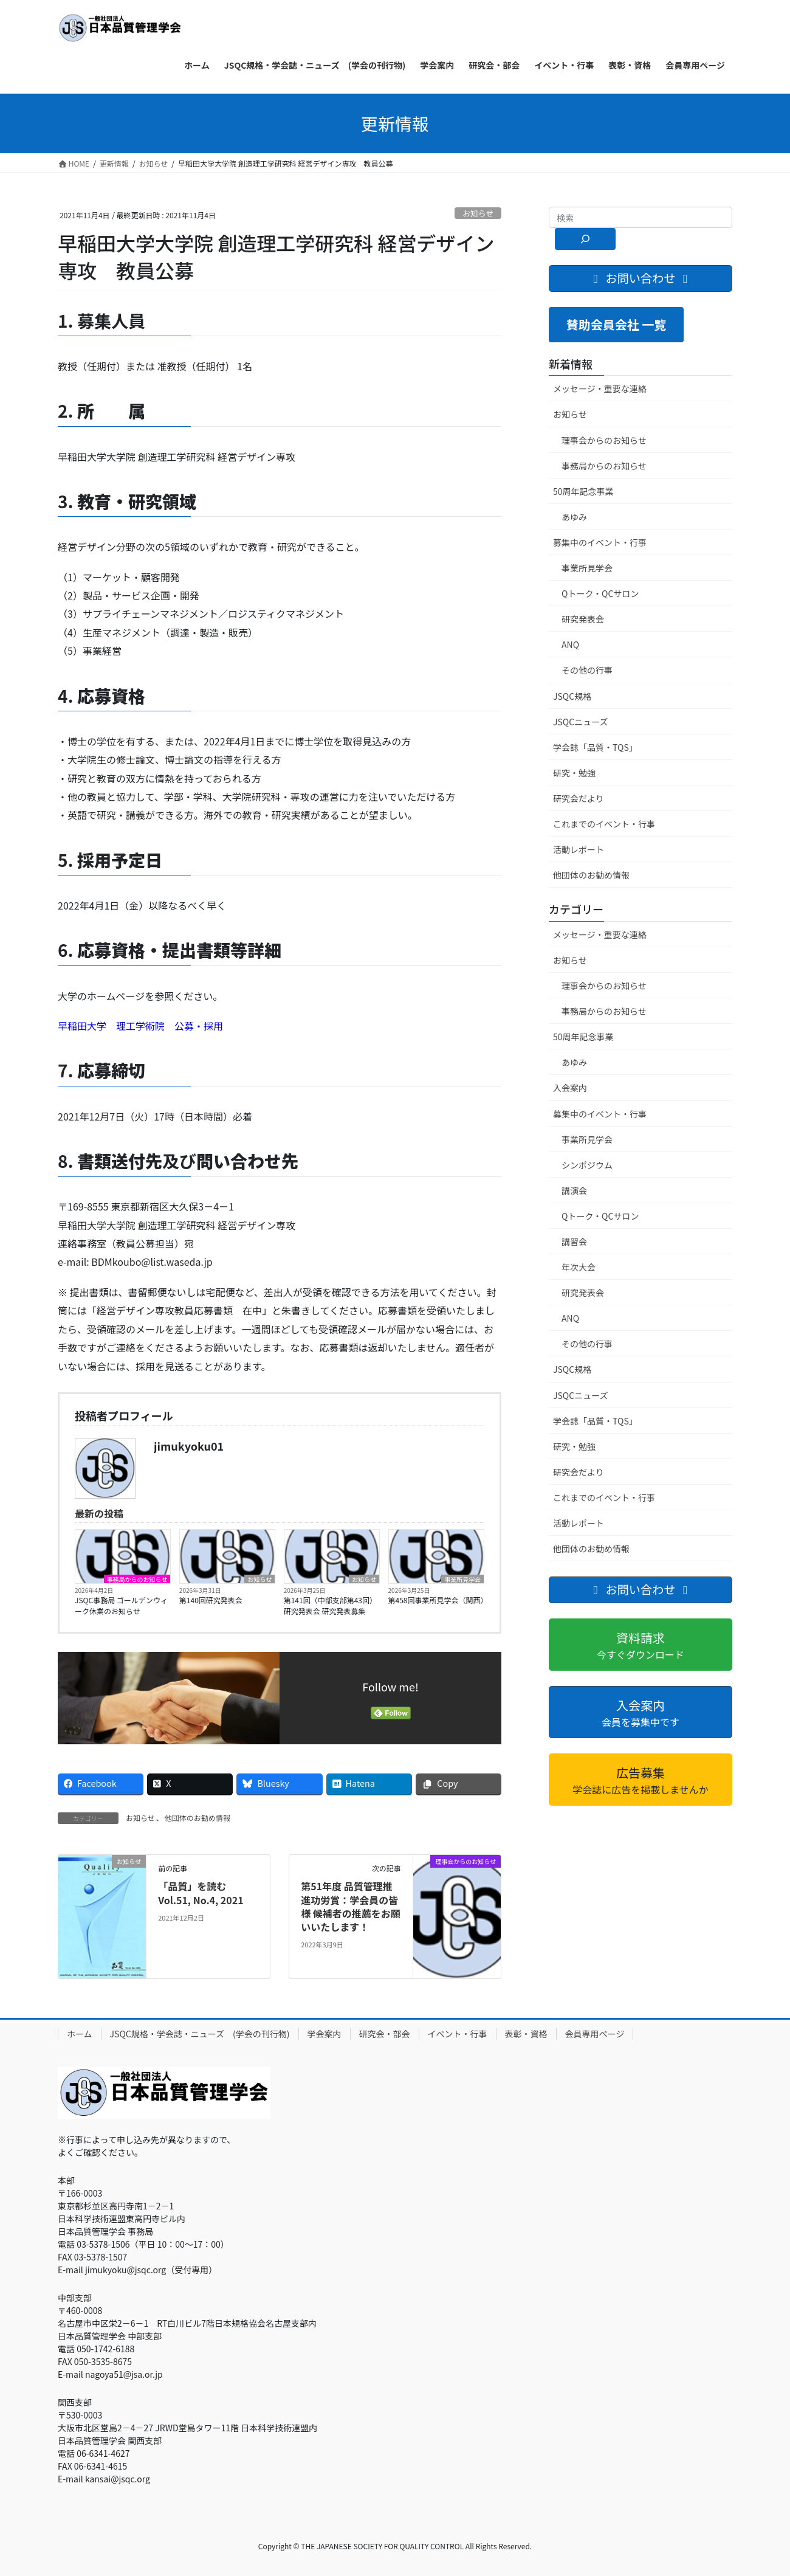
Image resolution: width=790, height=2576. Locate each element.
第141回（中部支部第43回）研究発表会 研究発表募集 (330, 1605)
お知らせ (477, 213)
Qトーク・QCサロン (600, 593)
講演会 (574, 1190)
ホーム (79, 2034)
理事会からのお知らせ (604, 440)
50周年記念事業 (583, 491)
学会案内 (324, 2034)
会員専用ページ (595, 2034)
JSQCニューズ (580, 722)
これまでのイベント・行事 (604, 824)
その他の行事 (587, 670)
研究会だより (578, 798)
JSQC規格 (572, 696)
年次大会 (579, 1267)
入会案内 (570, 1088)
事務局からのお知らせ (137, 1579)
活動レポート (578, 849)
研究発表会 (583, 619)
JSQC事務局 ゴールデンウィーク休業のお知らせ (121, 1605)
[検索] (585, 239)
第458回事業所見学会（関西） (436, 1600)
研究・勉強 (574, 773)
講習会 (574, 1241)
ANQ (570, 644)
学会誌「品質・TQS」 (595, 747)
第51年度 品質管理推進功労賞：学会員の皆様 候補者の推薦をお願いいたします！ (350, 1906)
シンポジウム (587, 1165)
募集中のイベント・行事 (600, 542)
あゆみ (574, 517)
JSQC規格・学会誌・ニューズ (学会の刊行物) (200, 2034)
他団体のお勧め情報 (197, 1817)
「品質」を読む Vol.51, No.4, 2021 (200, 1893)
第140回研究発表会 (210, 1600)
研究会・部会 (384, 2034)
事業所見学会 (462, 1579)
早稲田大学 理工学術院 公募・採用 (140, 1025)
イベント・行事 (457, 2034)
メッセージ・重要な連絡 (600, 388)
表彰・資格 (526, 2034)
